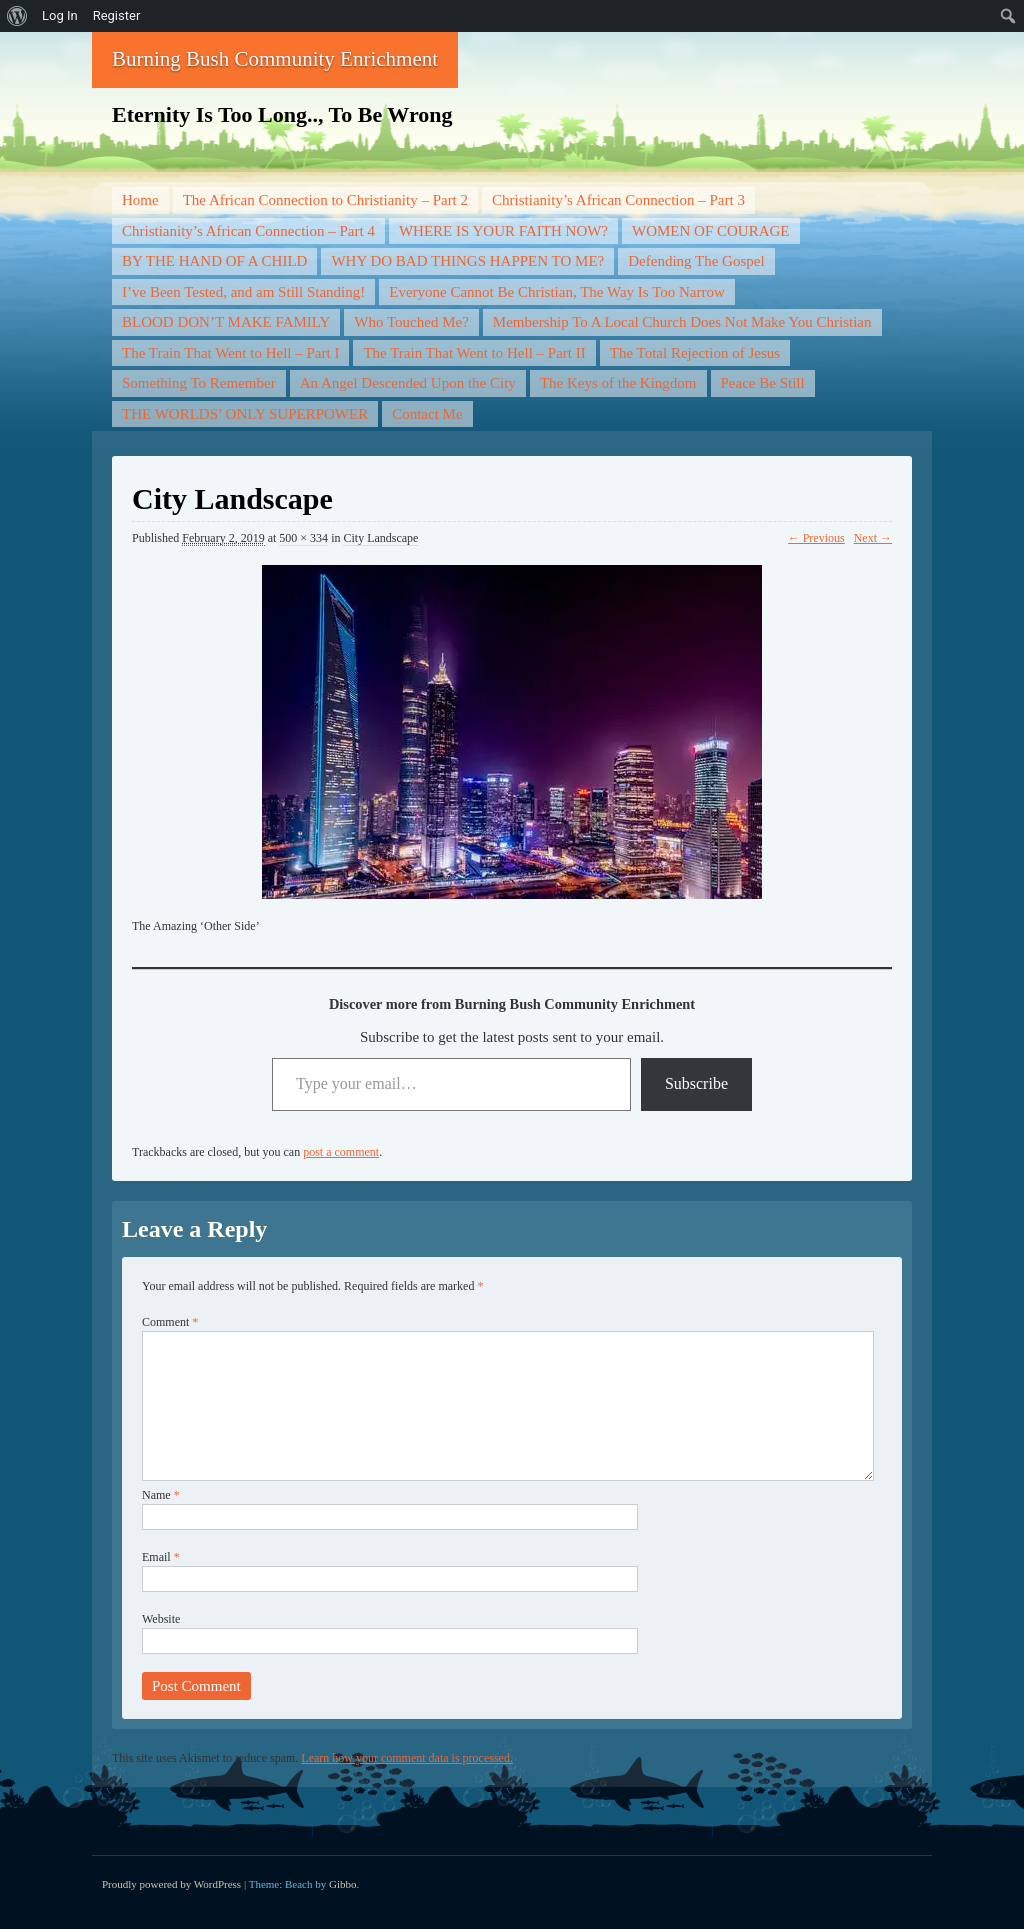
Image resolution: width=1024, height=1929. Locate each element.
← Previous (816, 538)
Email (161, 1557)
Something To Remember (199, 383)
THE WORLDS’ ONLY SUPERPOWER (245, 414)
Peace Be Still (763, 383)
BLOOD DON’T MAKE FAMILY (226, 322)
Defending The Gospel (696, 261)
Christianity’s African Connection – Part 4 (248, 231)
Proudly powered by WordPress (171, 1884)
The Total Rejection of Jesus (695, 353)
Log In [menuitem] (60, 15)
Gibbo (343, 1884)
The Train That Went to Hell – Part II (474, 353)
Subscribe (696, 1083)
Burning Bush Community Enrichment (275, 59)
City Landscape (380, 538)
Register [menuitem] (117, 15)
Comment (170, 1322)
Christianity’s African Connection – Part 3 (618, 200)
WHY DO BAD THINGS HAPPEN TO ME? (467, 261)
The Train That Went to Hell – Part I (230, 353)
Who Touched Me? (411, 322)
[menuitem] (17, 16)
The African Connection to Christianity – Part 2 (325, 200)
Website (161, 1619)
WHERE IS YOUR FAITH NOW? (503, 231)
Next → (873, 538)
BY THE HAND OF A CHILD (214, 261)
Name (161, 1495)
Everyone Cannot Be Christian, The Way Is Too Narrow (557, 292)
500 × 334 (303, 538)
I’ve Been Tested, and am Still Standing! (243, 292)
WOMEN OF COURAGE (711, 231)
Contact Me (427, 414)
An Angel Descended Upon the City (408, 383)
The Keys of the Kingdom (618, 383)
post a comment (341, 1152)
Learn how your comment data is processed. (407, 1758)
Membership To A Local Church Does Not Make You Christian (682, 322)
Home (140, 200)
